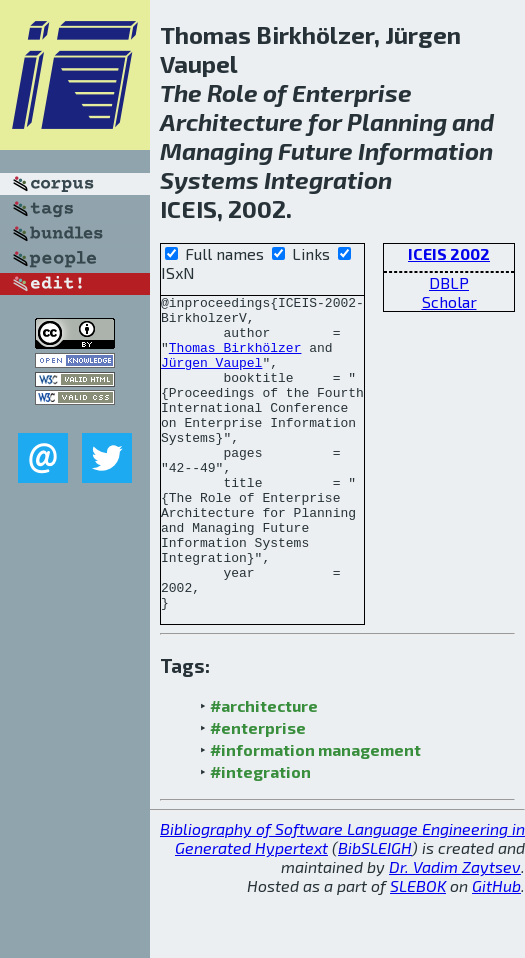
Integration (328, 179)
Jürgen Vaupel (211, 377)
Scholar (449, 301)
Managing (216, 150)
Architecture (231, 121)
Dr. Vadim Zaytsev (455, 929)
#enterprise (258, 790)
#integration (260, 834)
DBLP (449, 282)
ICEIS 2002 (449, 253)
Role (232, 92)
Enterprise (352, 92)
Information (425, 150)
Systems (209, 179)
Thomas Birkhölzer (235, 359)
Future (315, 150)
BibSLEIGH (375, 910)
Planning (397, 121)
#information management (315, 812)
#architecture (264, 768)
